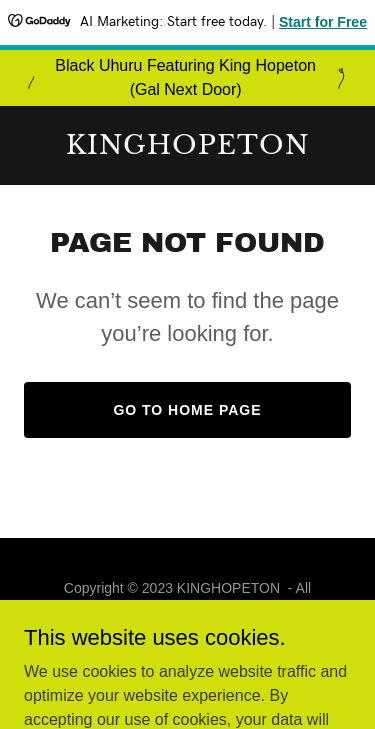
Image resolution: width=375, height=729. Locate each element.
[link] (187, 148)
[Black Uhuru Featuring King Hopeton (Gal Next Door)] (187, 78)
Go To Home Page (187, 410)
